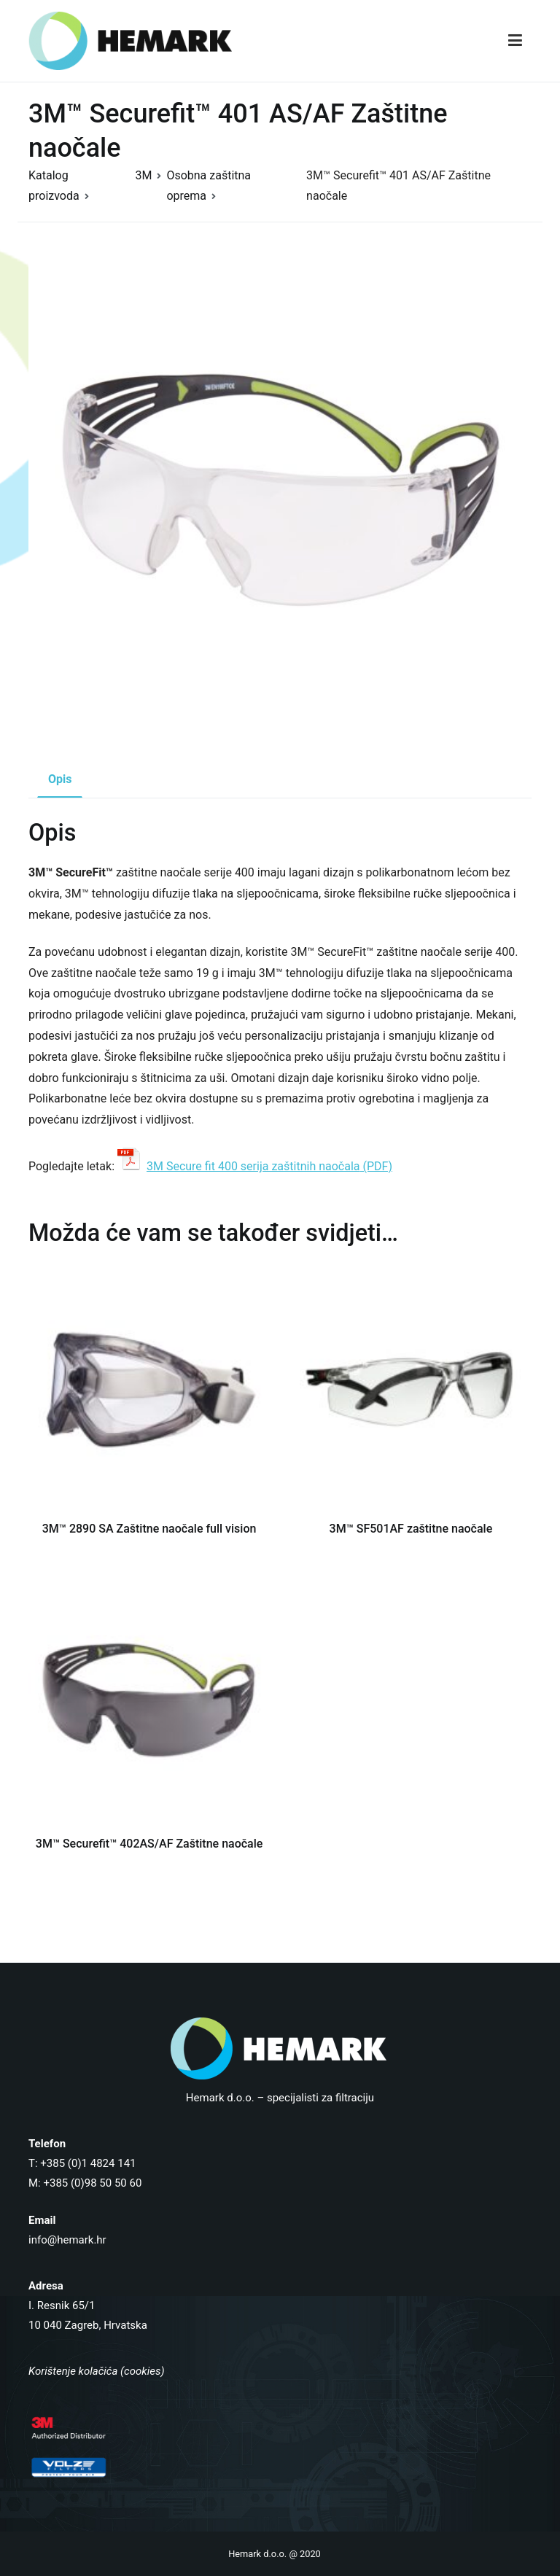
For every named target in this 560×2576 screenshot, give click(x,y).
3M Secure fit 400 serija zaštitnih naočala (253, 1166)
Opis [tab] (59, 779)
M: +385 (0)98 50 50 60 (84, 2183)
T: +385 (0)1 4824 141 (82, 2163)
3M (143, 175)
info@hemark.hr (67, 2239)
